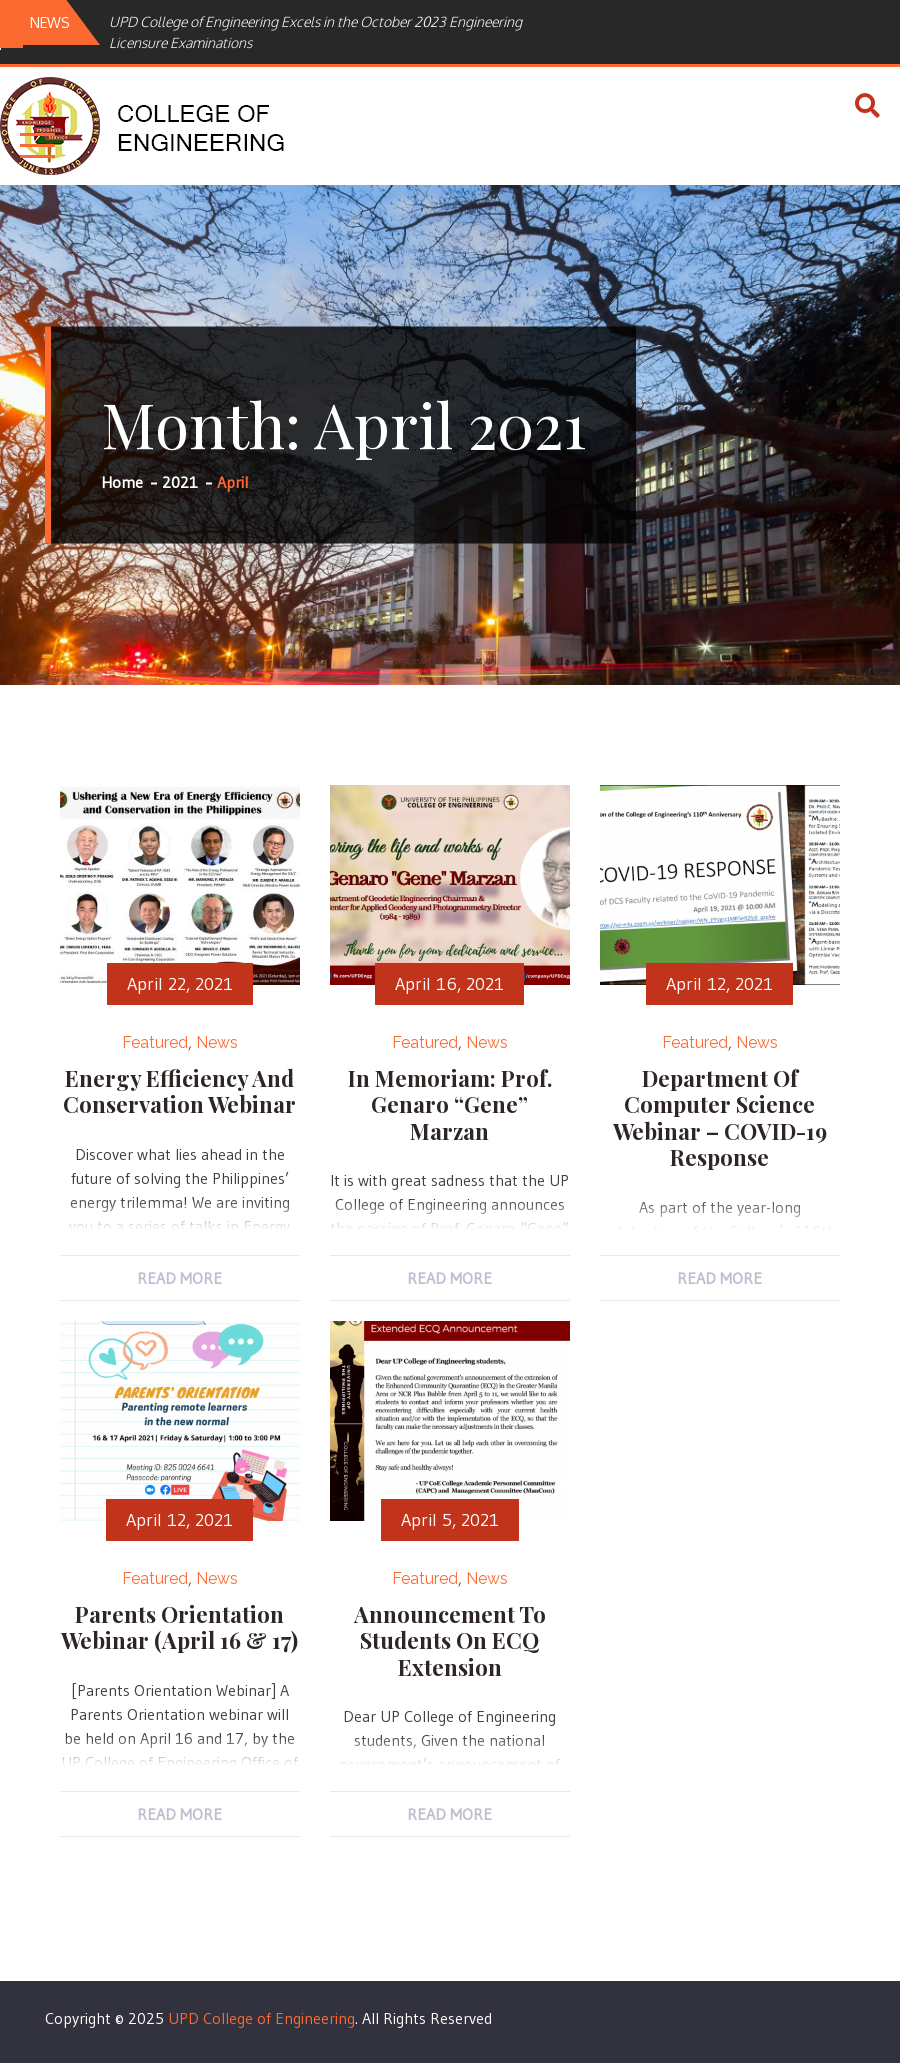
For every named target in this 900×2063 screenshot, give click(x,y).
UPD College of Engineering (261, 2018)
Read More (179, 1278)
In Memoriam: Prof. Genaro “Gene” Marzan (450, 1104)
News (217, 1042)
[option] (338, 32)
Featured (155, 1042)
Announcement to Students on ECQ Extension (450, 1640)
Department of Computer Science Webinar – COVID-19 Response (720, 1117)
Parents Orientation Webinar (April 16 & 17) (179, 1627)
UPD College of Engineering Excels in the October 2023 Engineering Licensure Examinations (315, 32)
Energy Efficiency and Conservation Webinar (179, 1091)
